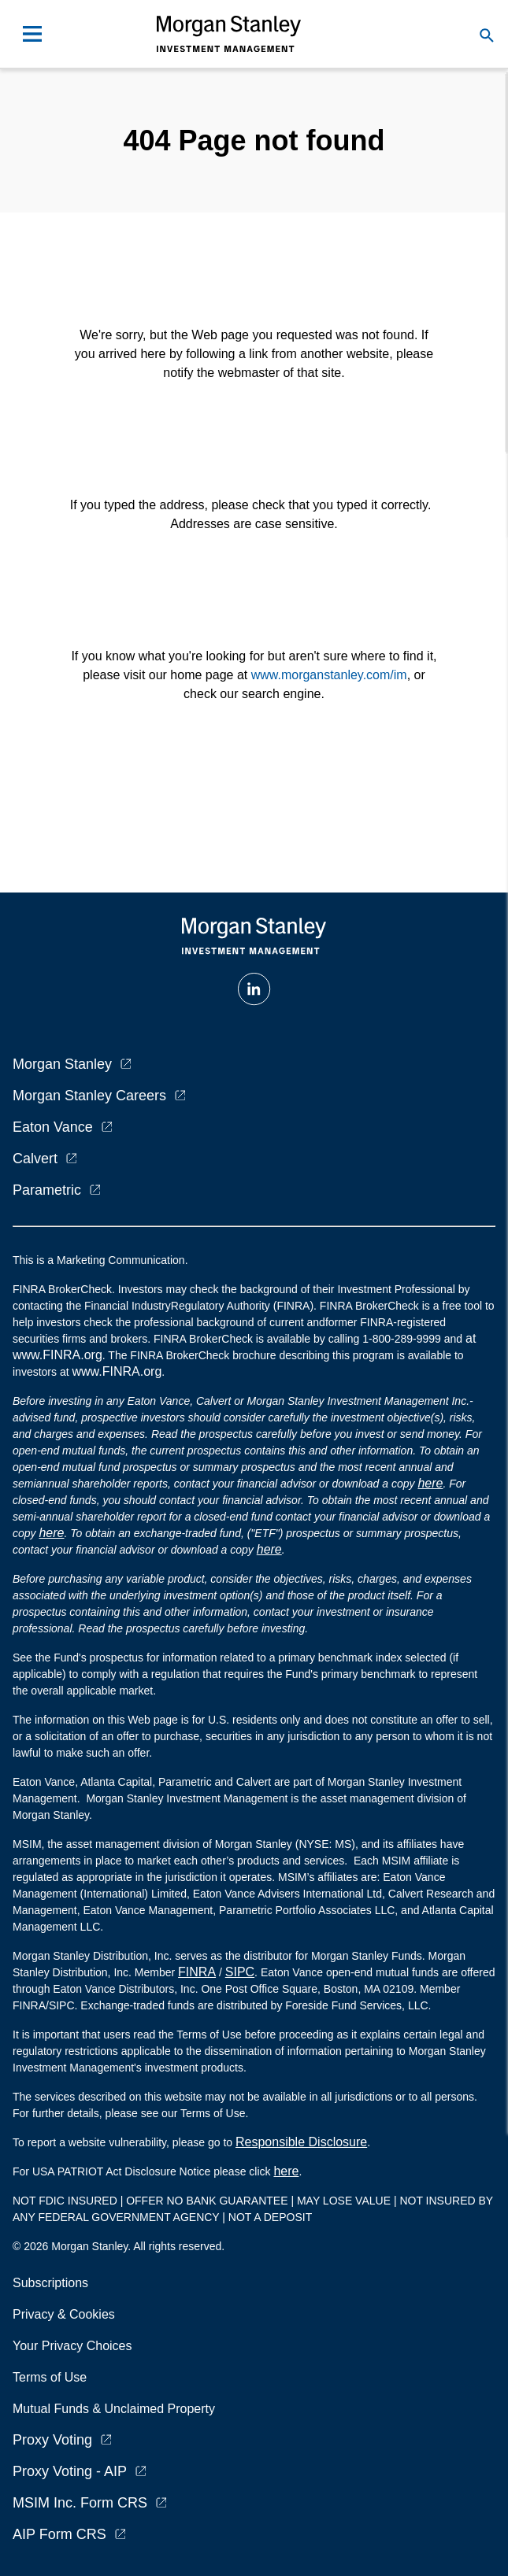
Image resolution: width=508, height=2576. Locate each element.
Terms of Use (50, 2377)
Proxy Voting (52, 2440)
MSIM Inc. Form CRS (80, 2503)
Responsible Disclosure (301, 2142)
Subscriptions (50, 2283)
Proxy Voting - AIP (70, 2471)
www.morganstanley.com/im (329, 675)
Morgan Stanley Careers (89, 1095)
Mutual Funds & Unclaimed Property (114, 2408)
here (430, 1483)
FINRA (197, 1972)
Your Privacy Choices (76, 2345)
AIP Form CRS (59, 2534)
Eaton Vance (53, 1127)
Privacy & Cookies (64, 2314)
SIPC (239, 1972)
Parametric (47, 1190)
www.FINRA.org (116, 1371)
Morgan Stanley (62, 1064)
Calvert (35, 1158)
